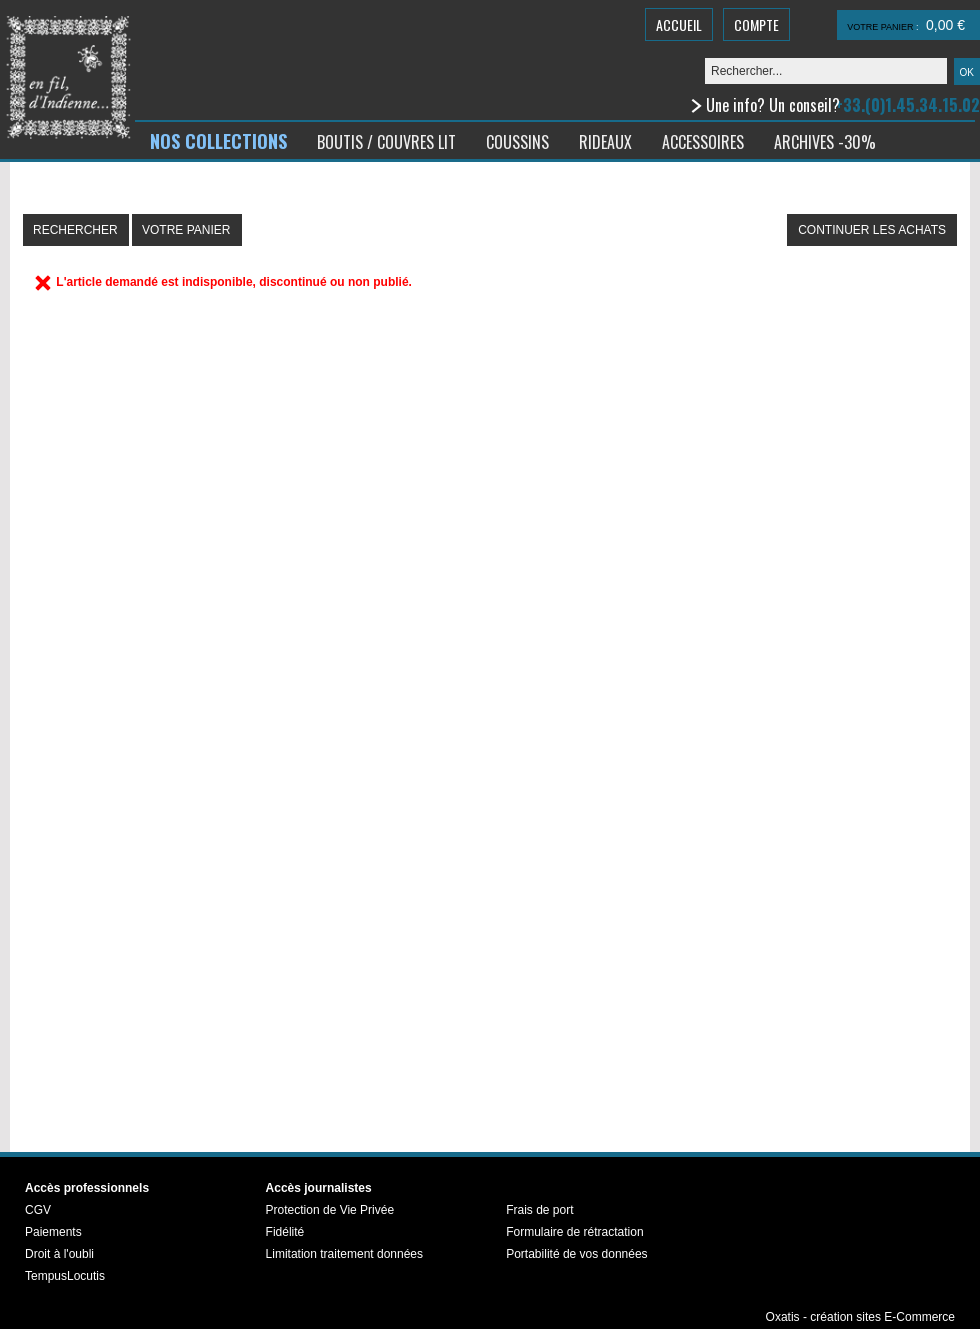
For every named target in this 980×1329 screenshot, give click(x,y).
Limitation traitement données (344, 1254)
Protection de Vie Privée (330, 1210)
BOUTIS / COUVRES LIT (386, 142)
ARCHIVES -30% (825, 142)
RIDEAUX (605, 142)
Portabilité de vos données (576, 1254)
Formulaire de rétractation (574, 1232)
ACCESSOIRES (703, 142)
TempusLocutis (65, 1276)
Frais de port (539, 1210)
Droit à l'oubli (59, 1254)
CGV (38, 1210)
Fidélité (285, 1232)
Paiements (53, 1232)
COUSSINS (517, 142)
